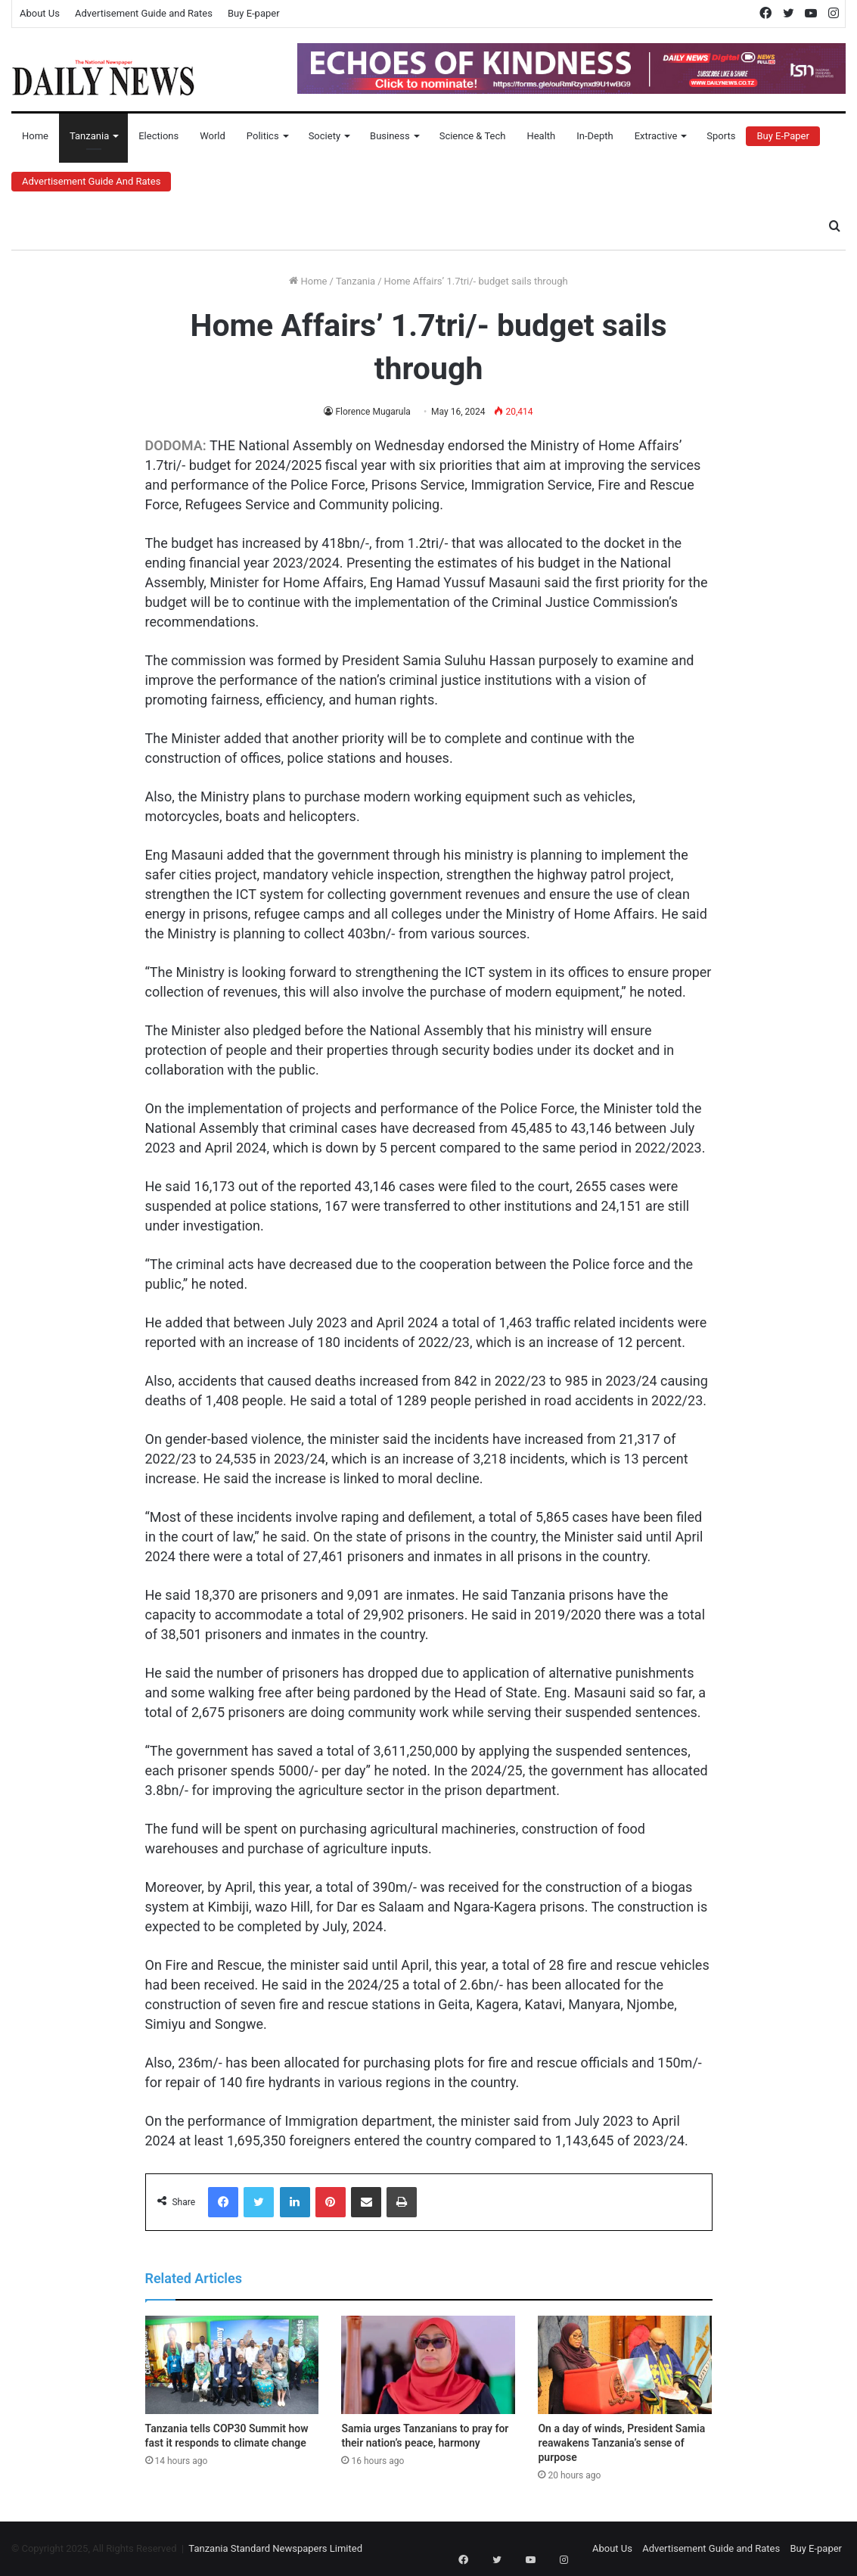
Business (390, 136)
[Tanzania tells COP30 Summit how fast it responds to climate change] (232, 2365)
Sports (720, 136)
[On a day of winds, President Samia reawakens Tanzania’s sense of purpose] (625, 2365)
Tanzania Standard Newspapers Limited (275, 2548)
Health (540, 136)
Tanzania (89, 136)
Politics (263, 136)
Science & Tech (472, 136)
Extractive (656, 136)
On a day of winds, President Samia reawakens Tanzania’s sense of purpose (621, 2442)
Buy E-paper (254, 13)
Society (324, 136)
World (212, 136)
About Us (40, 13)
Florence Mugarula (373, 411)
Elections (158, 136)
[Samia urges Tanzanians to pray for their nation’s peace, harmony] (428, 2365)
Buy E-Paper (782, 136)
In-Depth (594, 136)
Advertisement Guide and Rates (144, 13)
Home (35, 136)
